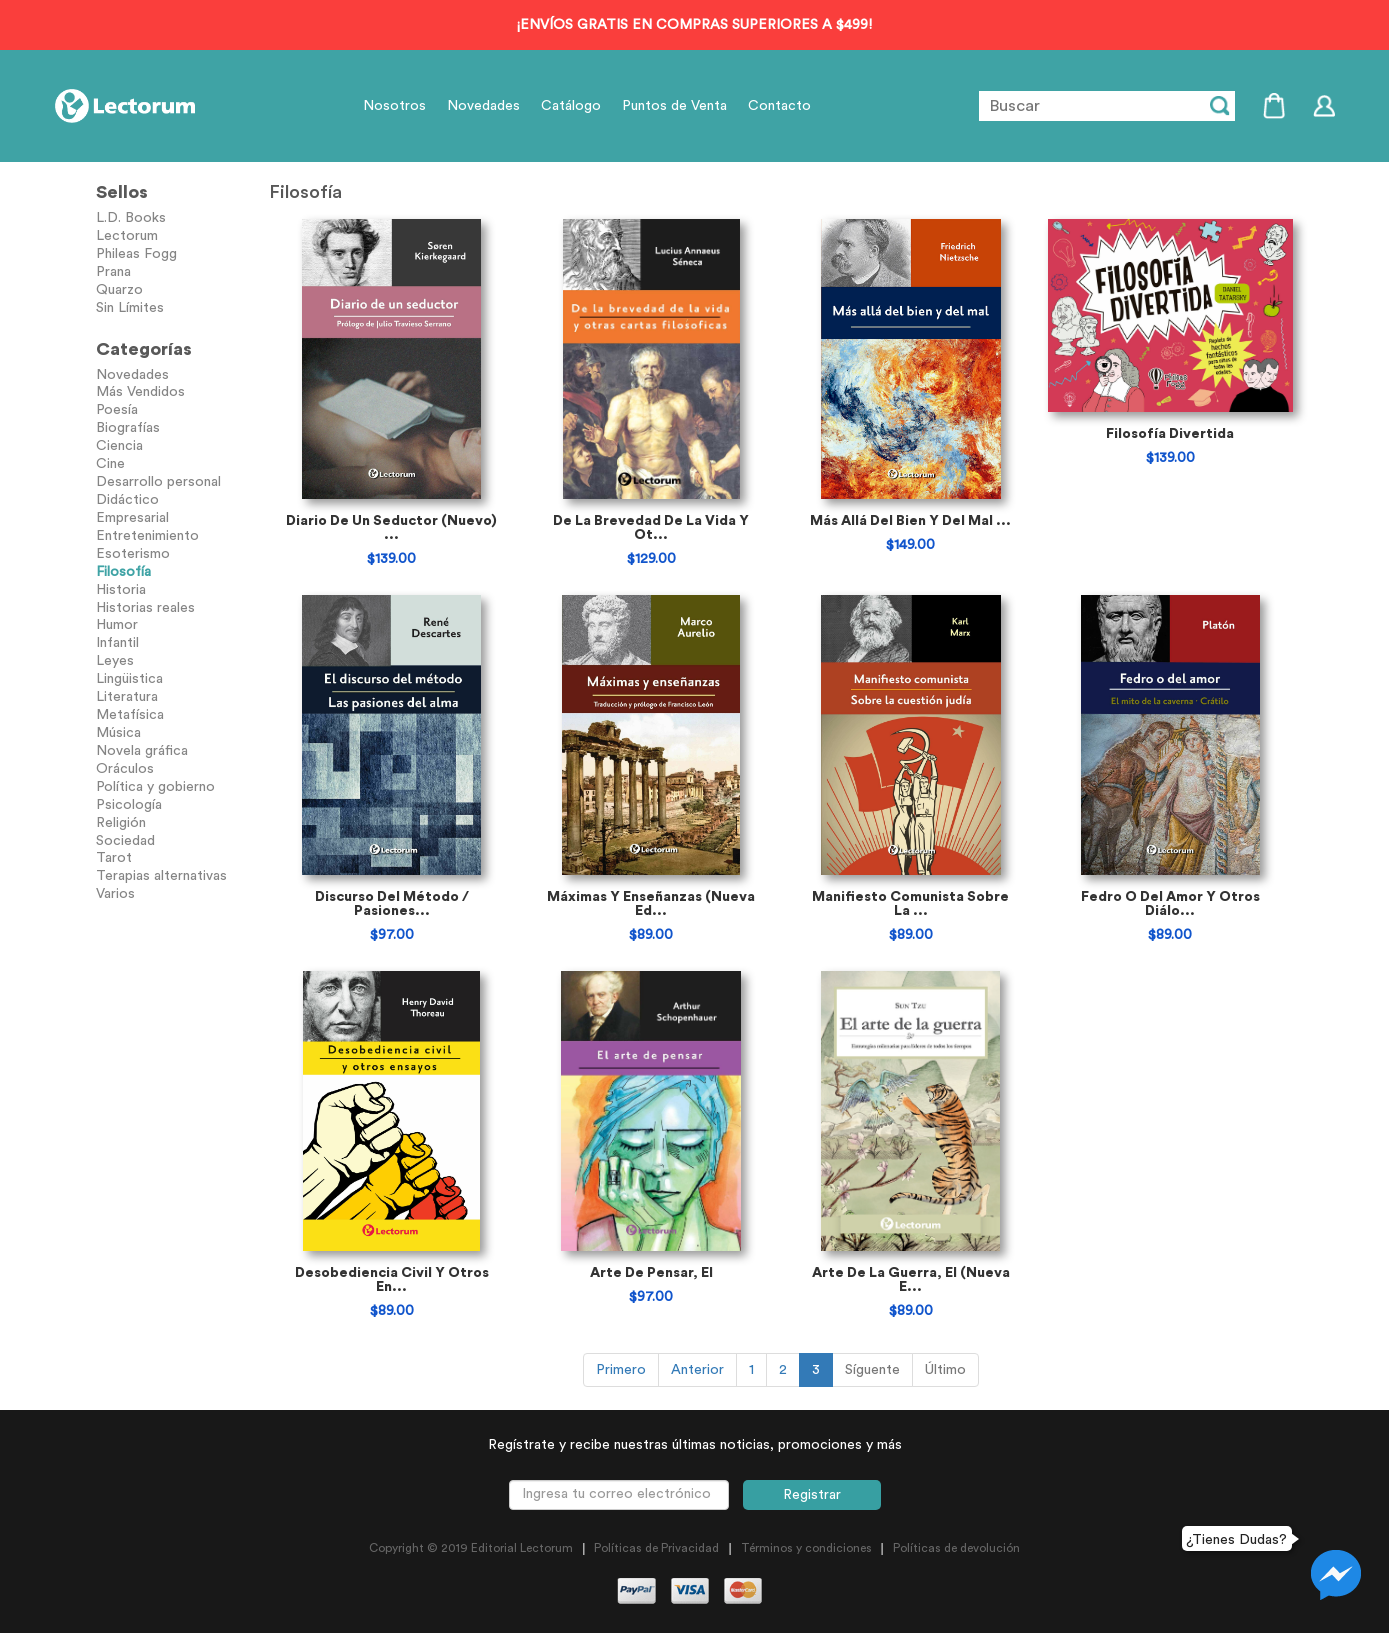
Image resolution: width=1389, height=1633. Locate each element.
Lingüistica (129, 679)
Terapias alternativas (161, 876)
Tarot (114, 858)
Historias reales (145, 608)
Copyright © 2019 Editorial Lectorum (471, 1548)
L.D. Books (131, 218)
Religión (121, 823)
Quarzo (119, 290)
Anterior (697, 1370)
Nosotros (394, 106)
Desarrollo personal (158, 482)
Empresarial (132, 518)
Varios (115, 894)
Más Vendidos (140, 392)
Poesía (117, 410)
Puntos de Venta (674, 106)
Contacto (779, 106)
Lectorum (127, 236)
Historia (121, 590)
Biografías (128, 428)
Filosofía (123, 572)
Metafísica (130, 715)
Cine (110, 464)
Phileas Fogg (136, 254)
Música (118, 733)
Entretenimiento (147, 536)
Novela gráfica (142, 751)
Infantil (117, 643)
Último (945, 1370)
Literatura (127, 697)
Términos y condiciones (806, 1548)
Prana (113, 272)
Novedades (483, 106)
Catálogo (571, 106)
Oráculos (125, 769)
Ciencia (119, 446)
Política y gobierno (155, 787)
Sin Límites (130, 308)
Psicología (129, 805)
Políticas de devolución (956, 1548)
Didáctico (127, 500)
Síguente (872, 1370)
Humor (117, 625)
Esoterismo (133, 554)
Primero (621, 1370)
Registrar (812, 1495)
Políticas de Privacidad (656, 1548)
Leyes (115, 661)
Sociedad (125, 841)
